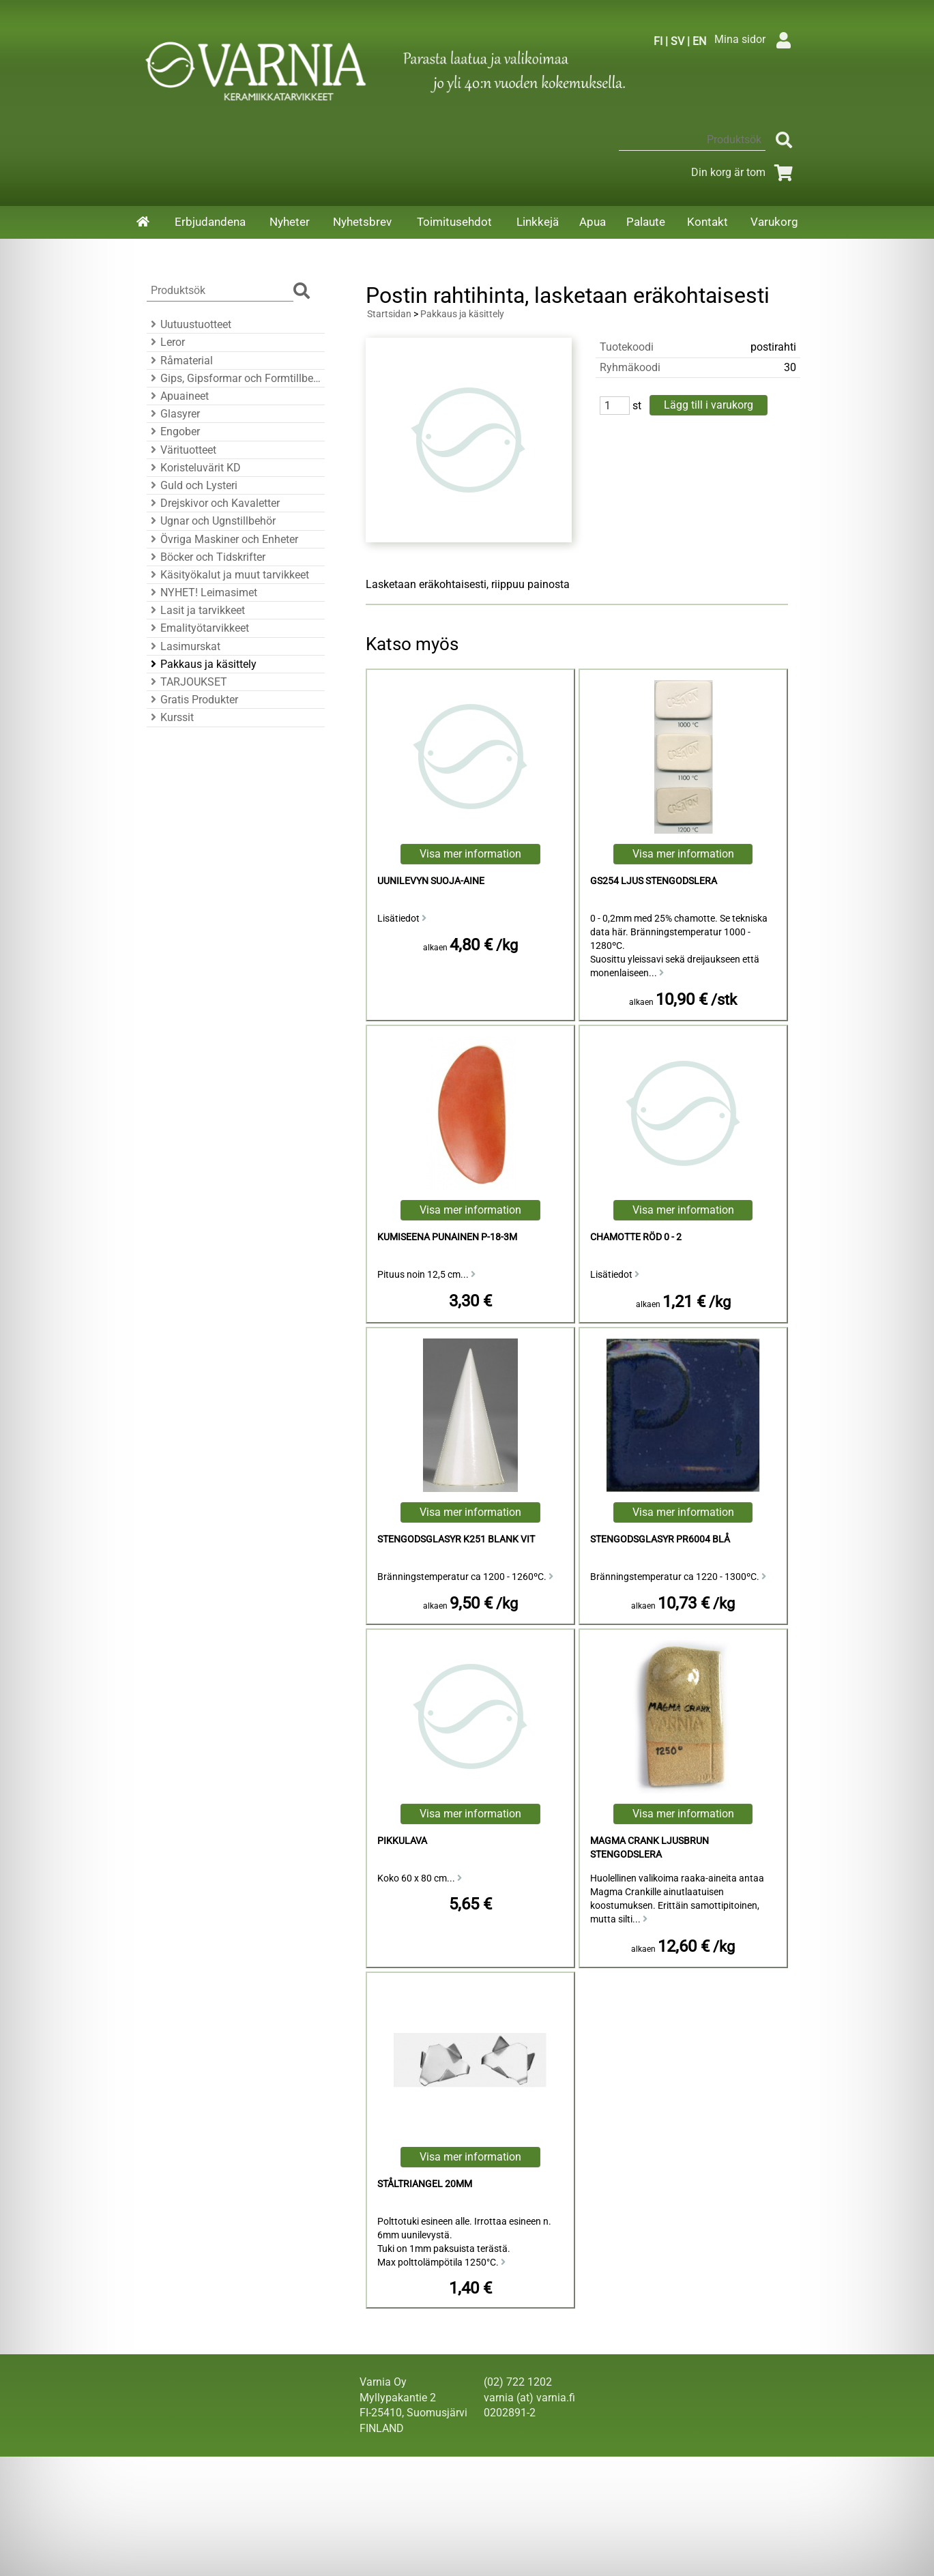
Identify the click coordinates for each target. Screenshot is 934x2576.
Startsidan (389, 314)
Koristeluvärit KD (194, 467)
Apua (592, 222)
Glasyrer (173, 413)
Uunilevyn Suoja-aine (430, 881)
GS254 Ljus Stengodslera (653, 881)
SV (677, 41)
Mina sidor (756, 39)
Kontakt (707, 222)
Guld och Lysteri (192, 485)
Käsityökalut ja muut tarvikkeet (228, 574)
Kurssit (170, 717)
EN (699, 41)
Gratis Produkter (192, 699)
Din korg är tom (744, 172)
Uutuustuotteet (189, 324)
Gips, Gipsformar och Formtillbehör (234, 378)
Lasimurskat (183, 646)
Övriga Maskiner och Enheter (222, 539)
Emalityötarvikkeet (198, 627)
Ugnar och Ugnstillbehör (211, 520)
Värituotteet (181, 449)
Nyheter (289, 222)
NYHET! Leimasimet (202, 592)
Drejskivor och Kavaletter (213, 503)
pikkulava (402, 1841)
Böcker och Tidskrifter (206, 557)
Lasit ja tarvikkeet (196, 610)
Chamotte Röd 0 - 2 (636, 1237)
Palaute (645, 222)
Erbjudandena (210, 222)
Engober (173, 431)
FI (658, 41)
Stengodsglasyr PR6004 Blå (660, 1539)
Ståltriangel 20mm (424, 2184)
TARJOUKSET (187, 681)
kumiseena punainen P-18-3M (447, 1237)
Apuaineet (178, 396)
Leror (166, 342)
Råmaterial (180, 360)
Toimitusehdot (454, 222)
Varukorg (774, 222)
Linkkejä (537, 222)
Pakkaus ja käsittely (202, 664)
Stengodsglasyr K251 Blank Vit (456, 1539)
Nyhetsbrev (362, 222)
